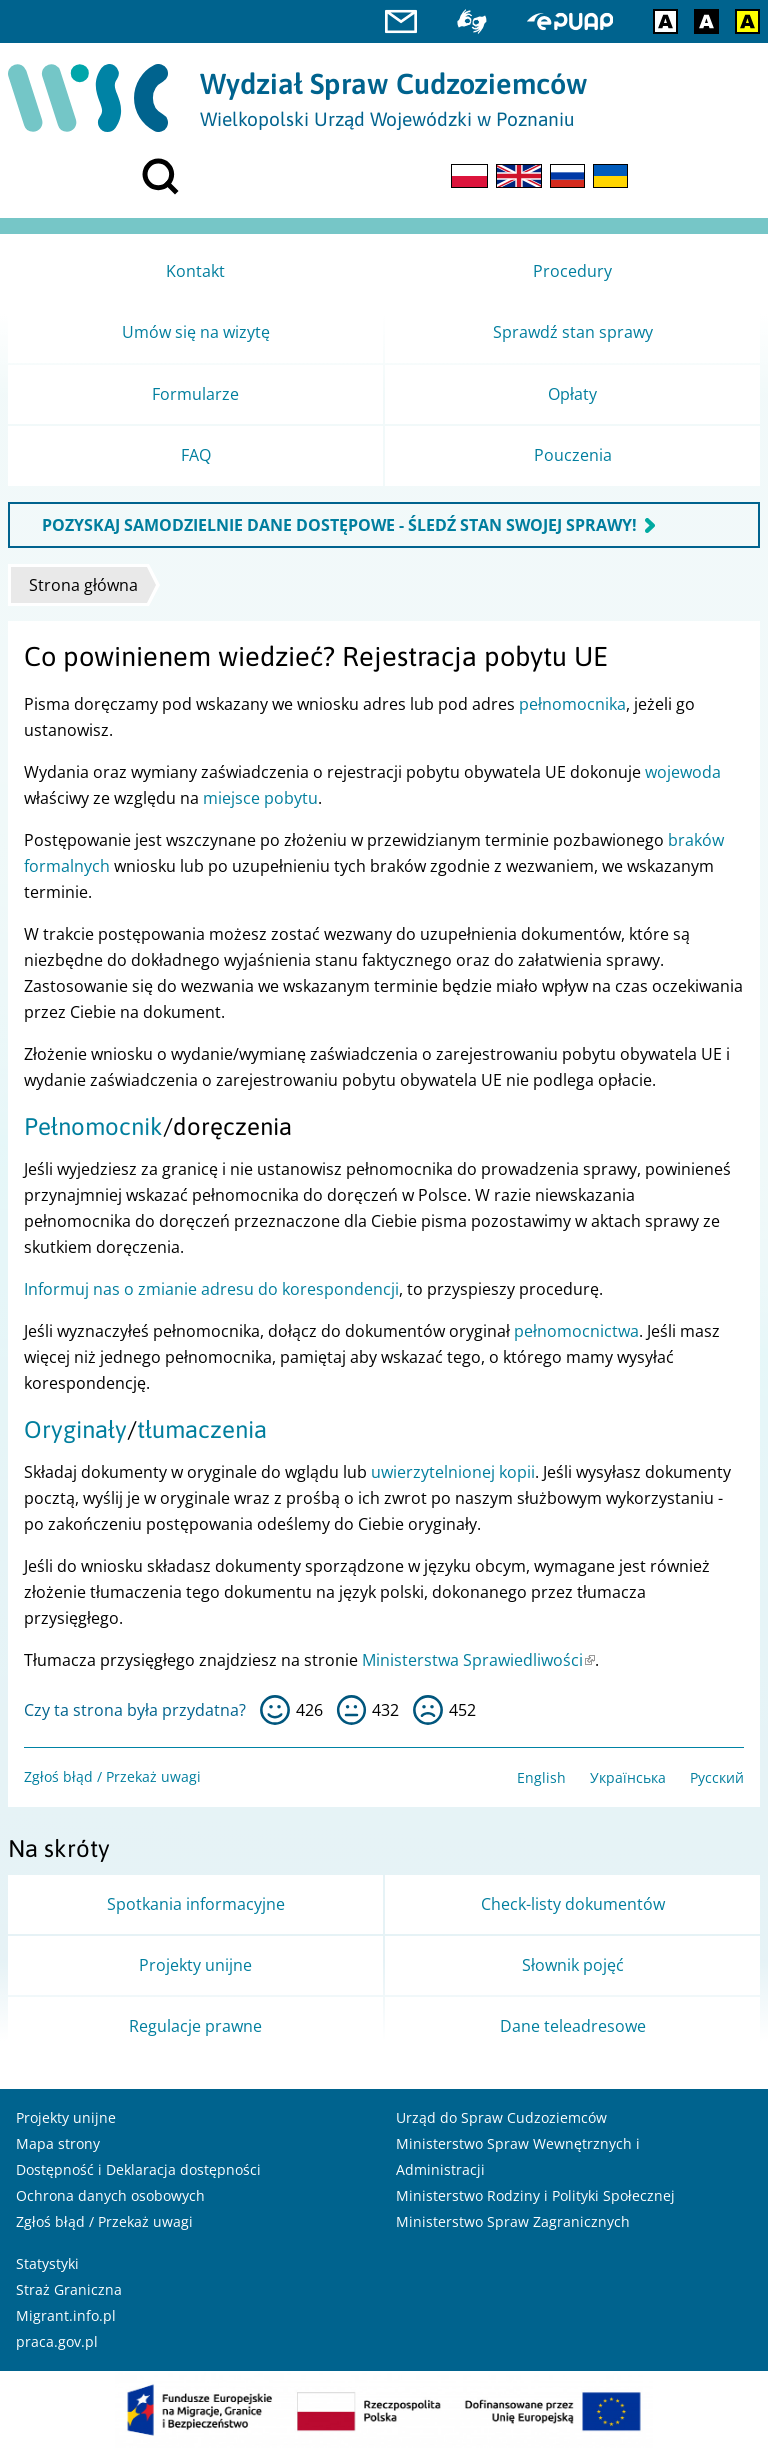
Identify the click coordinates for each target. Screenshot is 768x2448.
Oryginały (75, 1429)
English (541, 1777)
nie (428, 1710)
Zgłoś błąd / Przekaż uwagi (112, 1776)
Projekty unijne (66, 2117)
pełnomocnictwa (576, 1331)
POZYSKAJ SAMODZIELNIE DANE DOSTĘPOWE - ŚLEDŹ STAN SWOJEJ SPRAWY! (339, 525)
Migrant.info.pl (66, 2315)
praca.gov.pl (57, 2341)
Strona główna (83, 585)
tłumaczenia (202, 1429)
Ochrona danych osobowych (110, 2195)
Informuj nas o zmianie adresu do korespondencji (211, 1289)
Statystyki (47, 2263)
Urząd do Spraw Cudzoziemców (501, 2117)
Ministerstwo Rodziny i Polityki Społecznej (535, 2195)
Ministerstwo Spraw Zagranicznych (513, 2221)
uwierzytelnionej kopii (453, 1472)
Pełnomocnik (93, 1126)
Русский (717, 1777)
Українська (628, 1777)
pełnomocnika (572, 704)
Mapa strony (58, 2143)
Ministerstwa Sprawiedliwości (478, 1660)
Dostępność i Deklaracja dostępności (138, 2169)
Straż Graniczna (69, 2289)
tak (275, 1710)
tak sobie (352, 1710)
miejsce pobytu (260, 798)
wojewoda (683, 772)
